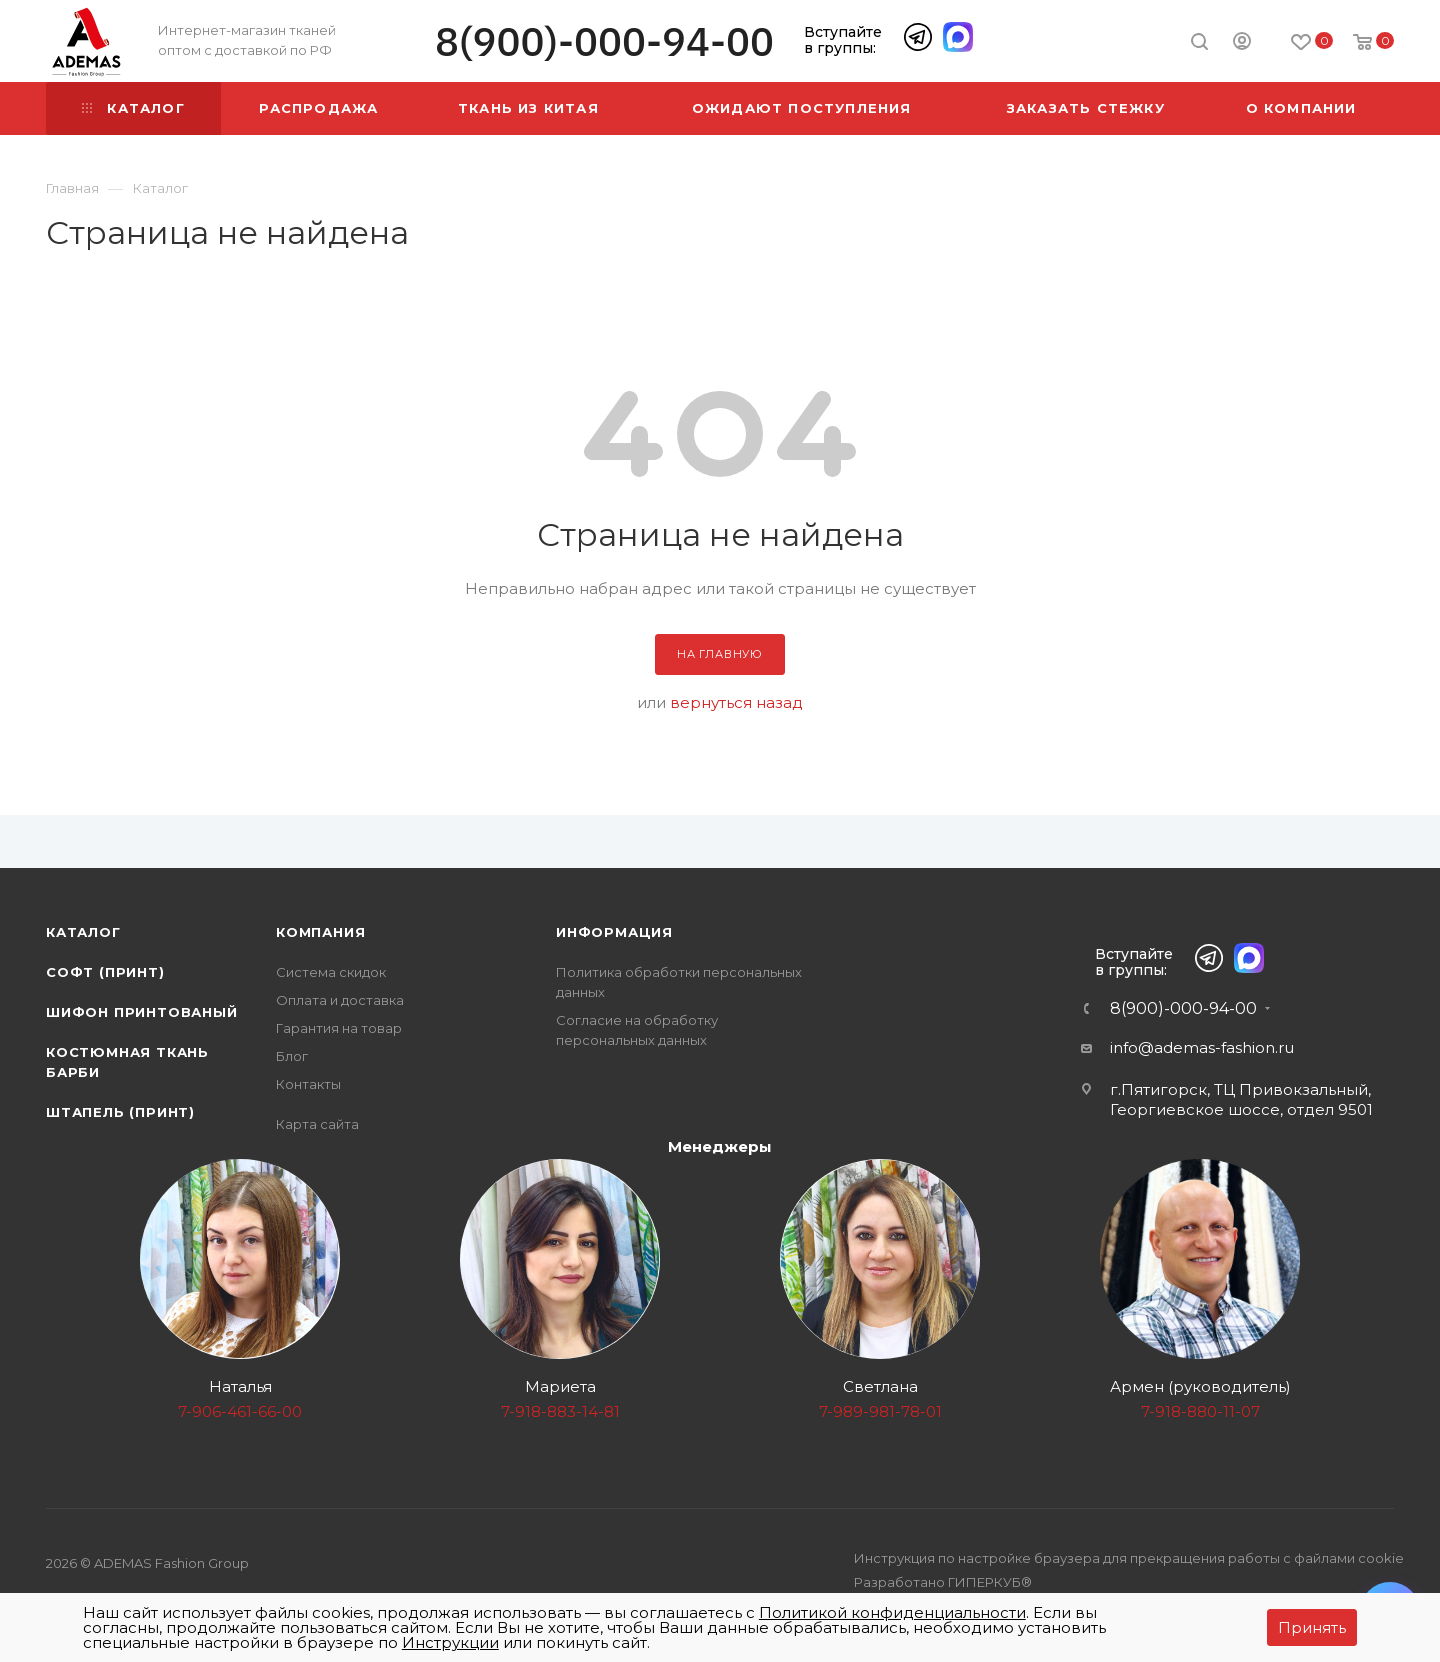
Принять (1312, 1627)
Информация (614, 932)
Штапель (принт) (120, 1112)
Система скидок (331, 972)
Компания (320, 932)
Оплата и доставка (340, 1000)
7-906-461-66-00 (240, 1411)
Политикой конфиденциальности (892, 1612)
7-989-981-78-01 (880, 1411)
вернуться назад (736, 702)
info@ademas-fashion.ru (1202, 1047)
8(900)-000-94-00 (604, 41)
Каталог (83, 932)
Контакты (308, 1084)
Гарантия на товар (339, 1028)
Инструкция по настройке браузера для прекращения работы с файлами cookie (1129, 1558)
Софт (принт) (105, 972)
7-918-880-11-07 (1200, 1411)
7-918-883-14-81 (560, 1411)
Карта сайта (317, 1124)
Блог (292, 1056)
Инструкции (450, 1642)
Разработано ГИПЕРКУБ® (943, 1582)
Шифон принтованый (142, 1012)
